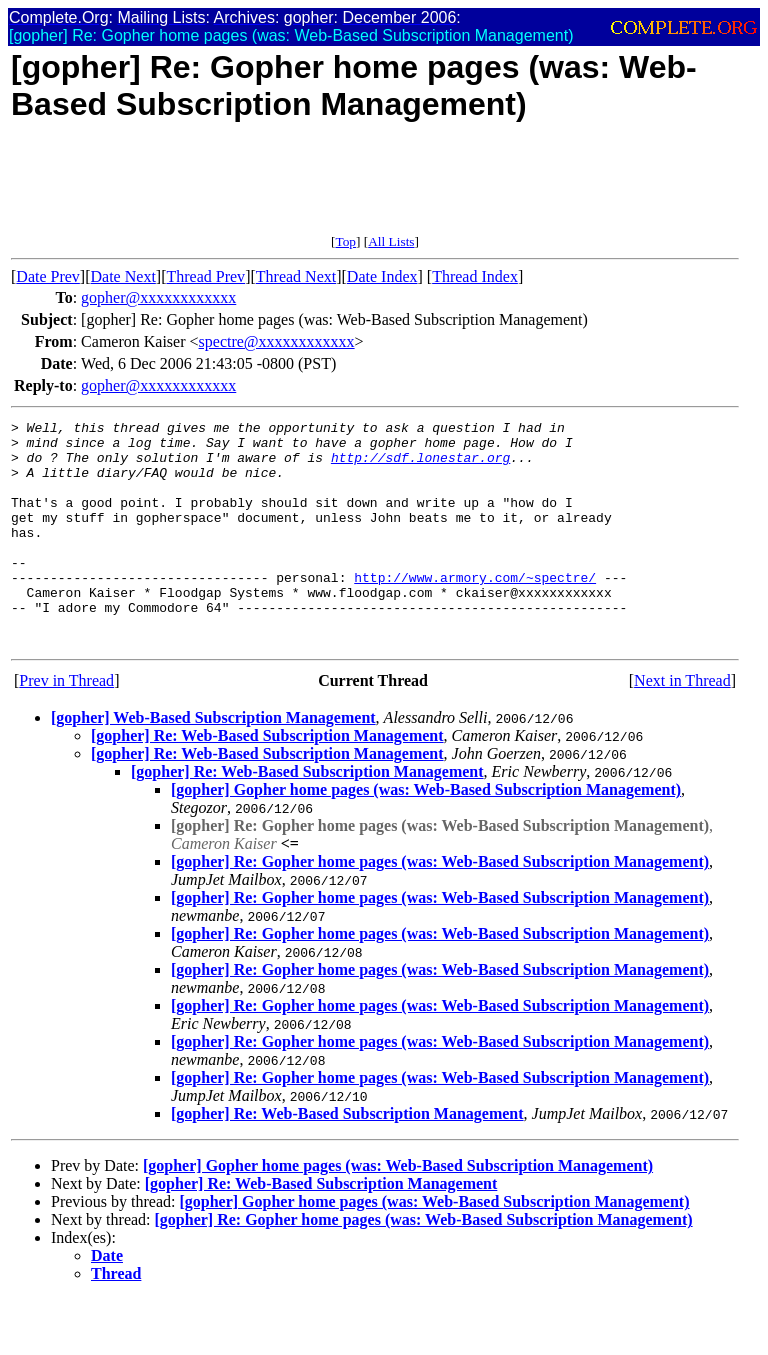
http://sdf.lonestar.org (420, 466)
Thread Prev (205, 276)
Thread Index (475, 276)
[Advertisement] (375, 189)
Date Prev (48, 276)
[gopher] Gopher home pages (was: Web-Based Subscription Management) (426, 834)
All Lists (391, 241)
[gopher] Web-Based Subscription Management (213, 762)
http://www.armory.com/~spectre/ (475, 610)
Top (345, 241)
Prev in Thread (66, 725)
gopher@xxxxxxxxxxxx (158, 297)
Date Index (382, 276)
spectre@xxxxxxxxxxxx (277, 341)
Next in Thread (682, 725)
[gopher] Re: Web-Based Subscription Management (267, 780)
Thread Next (296, 276)
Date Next (123, 276)
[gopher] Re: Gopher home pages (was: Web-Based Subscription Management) (440, 906)
